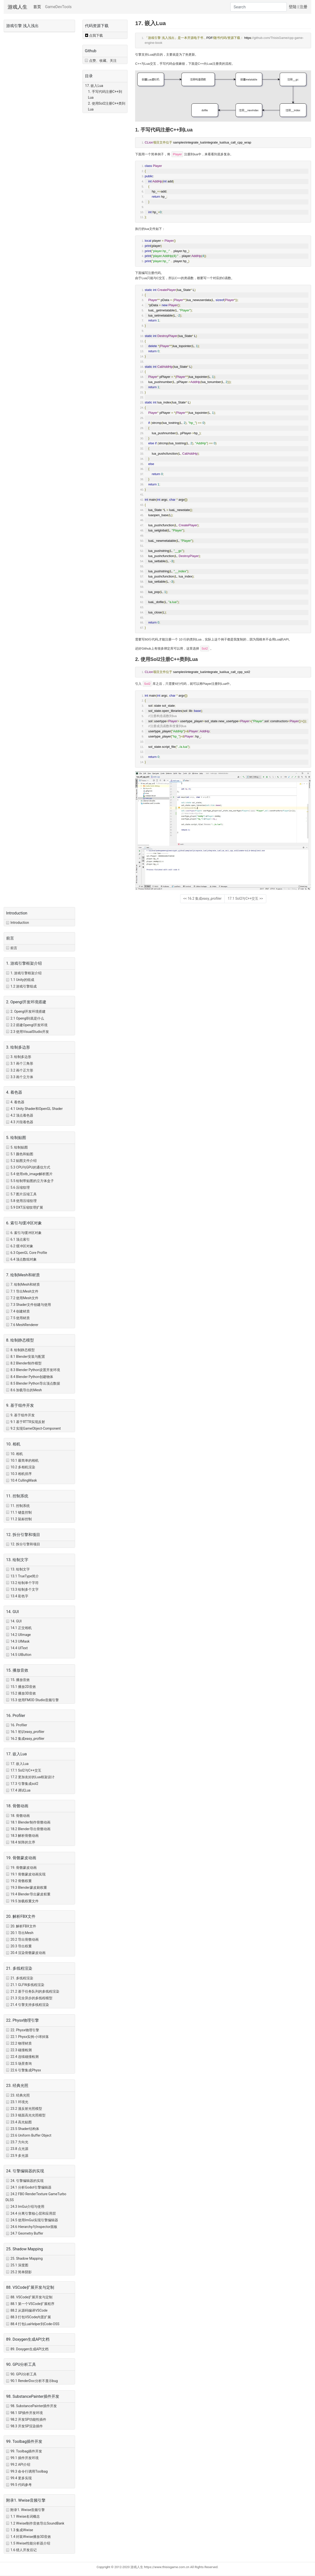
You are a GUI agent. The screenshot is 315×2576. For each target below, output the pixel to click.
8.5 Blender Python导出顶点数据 (35, 1383)
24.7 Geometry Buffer (26, 2233)
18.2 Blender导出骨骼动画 (30, 1829)
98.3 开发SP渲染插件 (26, 2426)
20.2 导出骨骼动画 (24, 1939)
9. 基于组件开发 (22, 1415)
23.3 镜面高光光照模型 (28, 2115)
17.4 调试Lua (20, 1790)
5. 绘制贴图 (19, 1147)
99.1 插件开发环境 (24, 2458)
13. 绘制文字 (20, 1569)
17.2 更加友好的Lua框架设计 (32, 1777)
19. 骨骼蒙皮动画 (23, 1868)
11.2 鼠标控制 (21, 1519)
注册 (303, 6)
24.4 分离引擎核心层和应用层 (33, 2213)
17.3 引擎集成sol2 (24, 1784)
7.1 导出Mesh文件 (24, 1291)
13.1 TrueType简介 (24, 1576)
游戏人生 (17, 7)
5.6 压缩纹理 (20, 1187)
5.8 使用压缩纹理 (23, 1201)
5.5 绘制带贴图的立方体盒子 (32, 1181)
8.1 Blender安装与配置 (27, 1357)
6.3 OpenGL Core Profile (28, 1253)
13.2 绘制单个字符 (24, 1583)
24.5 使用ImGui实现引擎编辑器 (34, 2220)
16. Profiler (18, 1725)
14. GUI (15, 1621)
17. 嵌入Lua (94, 86)
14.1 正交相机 (21, 1628)
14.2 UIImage (20, 1635)
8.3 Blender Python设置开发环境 (35, 1370)
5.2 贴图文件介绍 (23, 1161)
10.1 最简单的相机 (24, 1460)
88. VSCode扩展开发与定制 (31, 2297)
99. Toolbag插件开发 (26, 2451)
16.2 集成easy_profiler (27, 1739)
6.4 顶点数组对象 (23, 1259)
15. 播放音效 (20, 1680)
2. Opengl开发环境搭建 (28, 1011)
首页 (38, 6)
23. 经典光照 (20, 2095)
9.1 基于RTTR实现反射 (27, 1422)
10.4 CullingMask (23, 1480)
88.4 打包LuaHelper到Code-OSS (34, 2324)
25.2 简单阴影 (21, 2272)
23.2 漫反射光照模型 (26, 2109)
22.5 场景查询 (21, 2063)
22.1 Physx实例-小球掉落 (29, 2037)
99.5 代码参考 (21, 2485)
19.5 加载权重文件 (24, 1901)
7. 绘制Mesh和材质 (25, 1284)
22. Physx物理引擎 (24, 2030)
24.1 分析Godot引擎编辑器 (30, 2187)
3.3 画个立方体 (21, 1077)
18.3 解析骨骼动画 (24, 1836)
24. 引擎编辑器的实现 (27, 2181)
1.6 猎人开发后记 (23, 2550)
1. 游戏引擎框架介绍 (26, 973)
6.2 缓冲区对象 (21, 1246)
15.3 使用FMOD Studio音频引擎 (34, 1700)
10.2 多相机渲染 (22, 1467)
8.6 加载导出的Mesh (26, 1390)
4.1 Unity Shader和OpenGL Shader (36, 1109)
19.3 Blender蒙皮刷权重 (28, 1887)
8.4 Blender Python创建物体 (31, 1377)
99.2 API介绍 (20, 2464)
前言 (13, 948)
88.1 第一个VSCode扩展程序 (32, 2304)
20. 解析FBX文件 (23, 1926)
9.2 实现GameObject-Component (35, 1428)
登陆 (293, 6)
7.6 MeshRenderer (24, 1325)
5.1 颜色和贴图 (21, 1154)
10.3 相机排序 (21, 1474)
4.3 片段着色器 (21, 1122)
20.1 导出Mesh (21, 1933)
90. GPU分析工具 (23, 2374)
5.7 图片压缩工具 (23, 1194)
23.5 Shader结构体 (24, 2129)
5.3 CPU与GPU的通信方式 (30, 1167)
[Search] (258, 7)
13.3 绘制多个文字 (24, 1589)
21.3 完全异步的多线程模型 (31, 1998)
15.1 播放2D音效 (23, 1687)
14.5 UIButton (20, 1655)
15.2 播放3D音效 (23, 1693)
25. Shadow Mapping (26, 2258)
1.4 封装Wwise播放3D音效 (30, 2537)
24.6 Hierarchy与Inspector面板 (33, 2227)
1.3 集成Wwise (21, 2530)
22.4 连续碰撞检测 (24, 2057)
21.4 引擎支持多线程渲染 (29, 2005)
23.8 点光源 (19, 2149)
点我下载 (96, 35)
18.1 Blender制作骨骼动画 (30, 1822)
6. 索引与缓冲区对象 (26, 1233)
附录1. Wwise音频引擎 (27, 2510)
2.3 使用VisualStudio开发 (29, 1032)
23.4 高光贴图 (21, 2122)
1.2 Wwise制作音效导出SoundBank (37, 2523)
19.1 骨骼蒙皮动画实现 (28, 1874)
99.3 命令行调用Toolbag (28, 2471)
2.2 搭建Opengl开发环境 (28, 1025)
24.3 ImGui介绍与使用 (27, 2206)
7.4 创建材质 (20, 1311)
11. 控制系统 (20, 1506)
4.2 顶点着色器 (21, 1115)
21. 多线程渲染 (21, 1978)
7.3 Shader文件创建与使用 (30, 1305)
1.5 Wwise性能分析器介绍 (30, 2543)
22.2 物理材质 (21, 2043)
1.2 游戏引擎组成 (23, 986)
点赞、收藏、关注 (103, 61)
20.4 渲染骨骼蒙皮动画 (28, 1953)
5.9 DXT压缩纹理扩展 (26, 1207)
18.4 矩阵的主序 (22, 1842)
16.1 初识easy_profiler (27, 1732)
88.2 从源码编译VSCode (28, 2310)
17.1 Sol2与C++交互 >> (245, 898)
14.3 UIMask (20, 1641)
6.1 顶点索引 (20, 1239)
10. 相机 (16, 1454)
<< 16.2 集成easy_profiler (202, 898)
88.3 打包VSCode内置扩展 (30, 2317)
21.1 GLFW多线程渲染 (27, 1985)
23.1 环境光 (19, 2102)
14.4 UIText (19, 1648)
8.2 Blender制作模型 (25, 1363)
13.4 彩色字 (19, 1596)
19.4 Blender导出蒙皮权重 (30, 1894)
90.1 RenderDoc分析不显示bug (34, 2381)
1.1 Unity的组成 (22, 980)
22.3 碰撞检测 (21, 2050)
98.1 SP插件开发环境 (26, 2413)
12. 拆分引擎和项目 (25, 1544)
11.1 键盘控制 (21, 1512)
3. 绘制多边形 (20, 1057)
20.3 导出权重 (21, 1946)
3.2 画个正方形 (21, 1070)
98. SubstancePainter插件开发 (33, 2406)
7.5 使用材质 (20, 1318)
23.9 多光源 (19, 2156)
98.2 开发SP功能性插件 (28, 2419)
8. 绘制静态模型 (22, 1350)
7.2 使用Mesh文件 (24, 1298)
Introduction (19, 923)
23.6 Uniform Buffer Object (30, 2135)
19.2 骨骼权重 (21, 1881)
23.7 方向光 (19, 2142)
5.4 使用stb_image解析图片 (31, 1174)
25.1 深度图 (19, 2265)
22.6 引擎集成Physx (25, 2070)
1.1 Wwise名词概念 (25, 2516)
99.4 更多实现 (21, 2478)
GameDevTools (58, 6)
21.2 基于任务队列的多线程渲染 (34, 1991)
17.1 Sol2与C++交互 (25, 1770)
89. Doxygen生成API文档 (29, 2349)
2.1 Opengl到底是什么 (27, 1018)
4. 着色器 (17, 1102)
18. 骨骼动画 (20, 1816)
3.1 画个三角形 (21, 1063)
